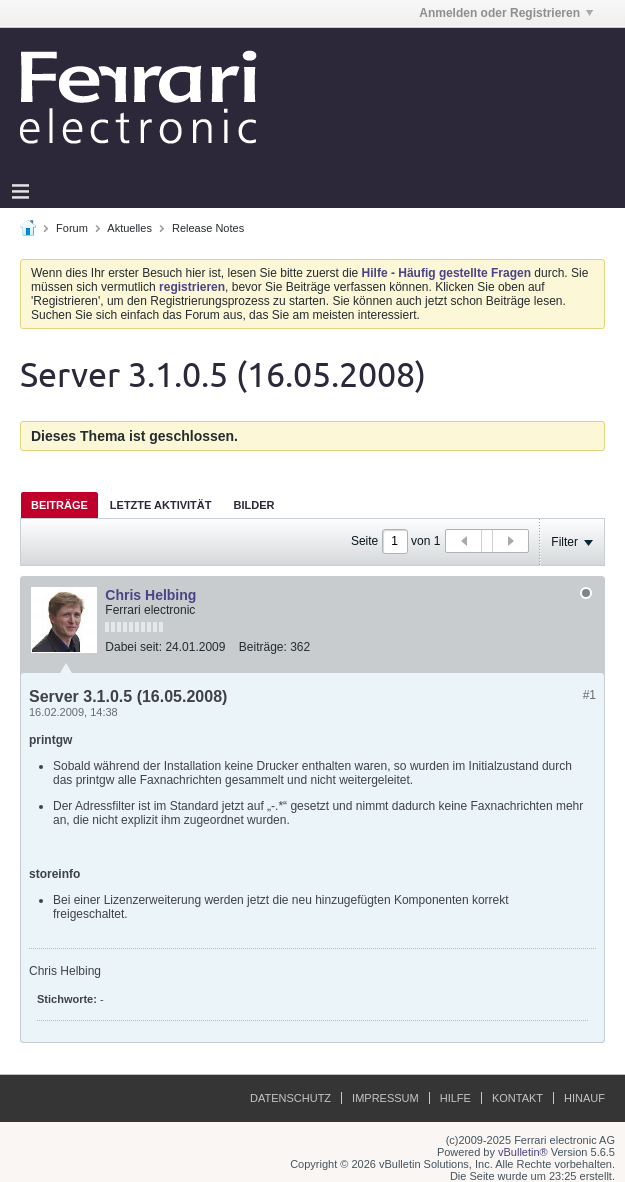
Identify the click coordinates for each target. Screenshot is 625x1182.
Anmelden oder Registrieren (506, 13)
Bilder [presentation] (253, 505)
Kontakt (517, 1098)
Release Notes (208, 228)
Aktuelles (129, 228)
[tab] (59, 504)
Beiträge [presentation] (59, 505)
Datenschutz (290, 1098)
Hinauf (584, 1098)
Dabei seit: (133, 647)
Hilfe (455, 1098)
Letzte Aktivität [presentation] (161, 505)
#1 (589, 695)
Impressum (385, 1098)
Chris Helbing (150, 595)
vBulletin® (523, 1152)
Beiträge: (263, 647)
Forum (72, 228)
